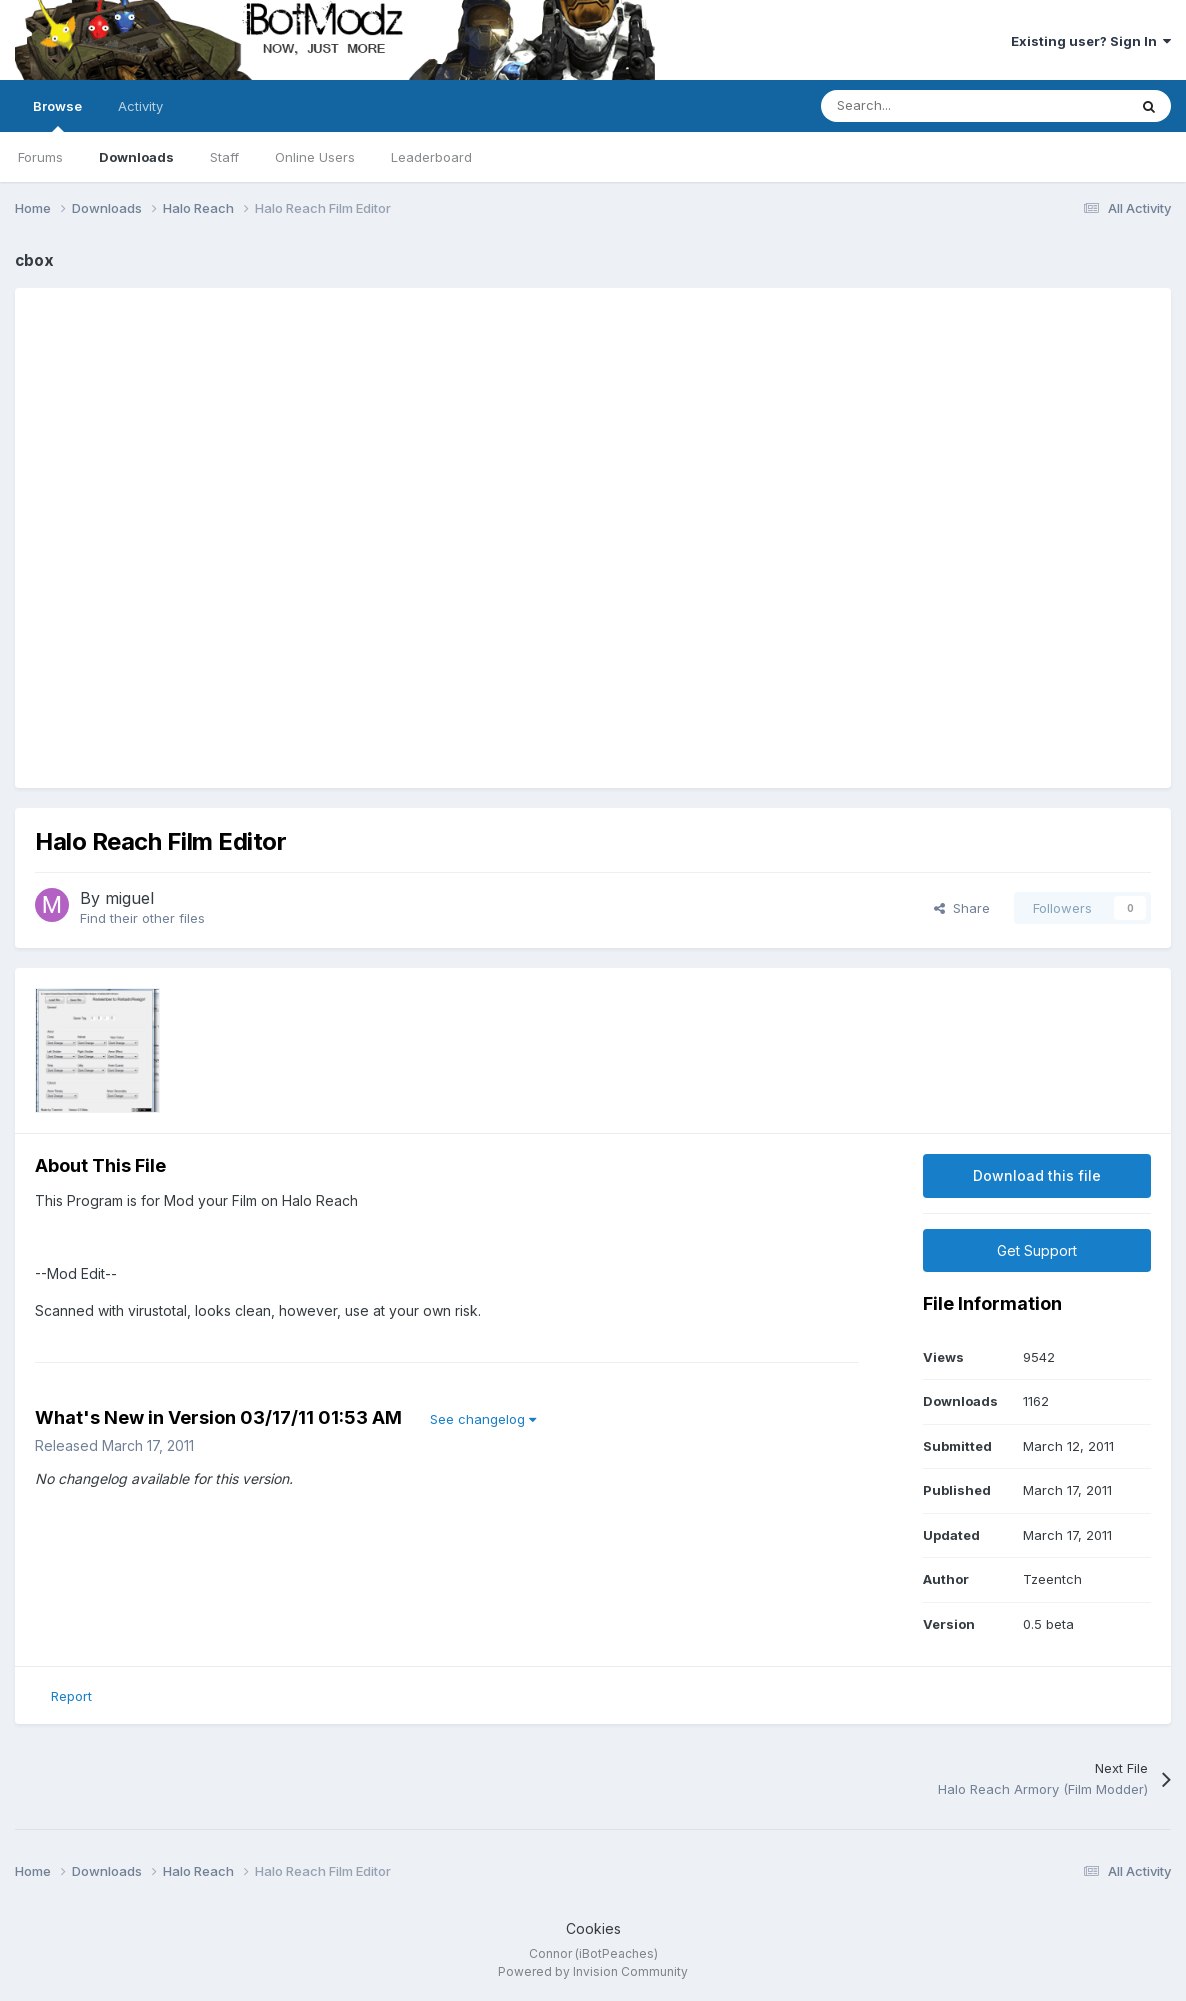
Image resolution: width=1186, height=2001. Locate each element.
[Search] (929, 106)
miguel (129, 898)
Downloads (136, 157)
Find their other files (142, 918)
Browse (57, 115)
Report (71, 1696)
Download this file (1037, 1175)
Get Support (1037, 1250)
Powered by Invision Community (593, 1971)
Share (962, 908)
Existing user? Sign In (1091, 41)
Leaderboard (431, 157)
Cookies (593, 1928)
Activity (140, 106)
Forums (40, 157)
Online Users (315, 157)
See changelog (483, 1419)
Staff (224, 157)
